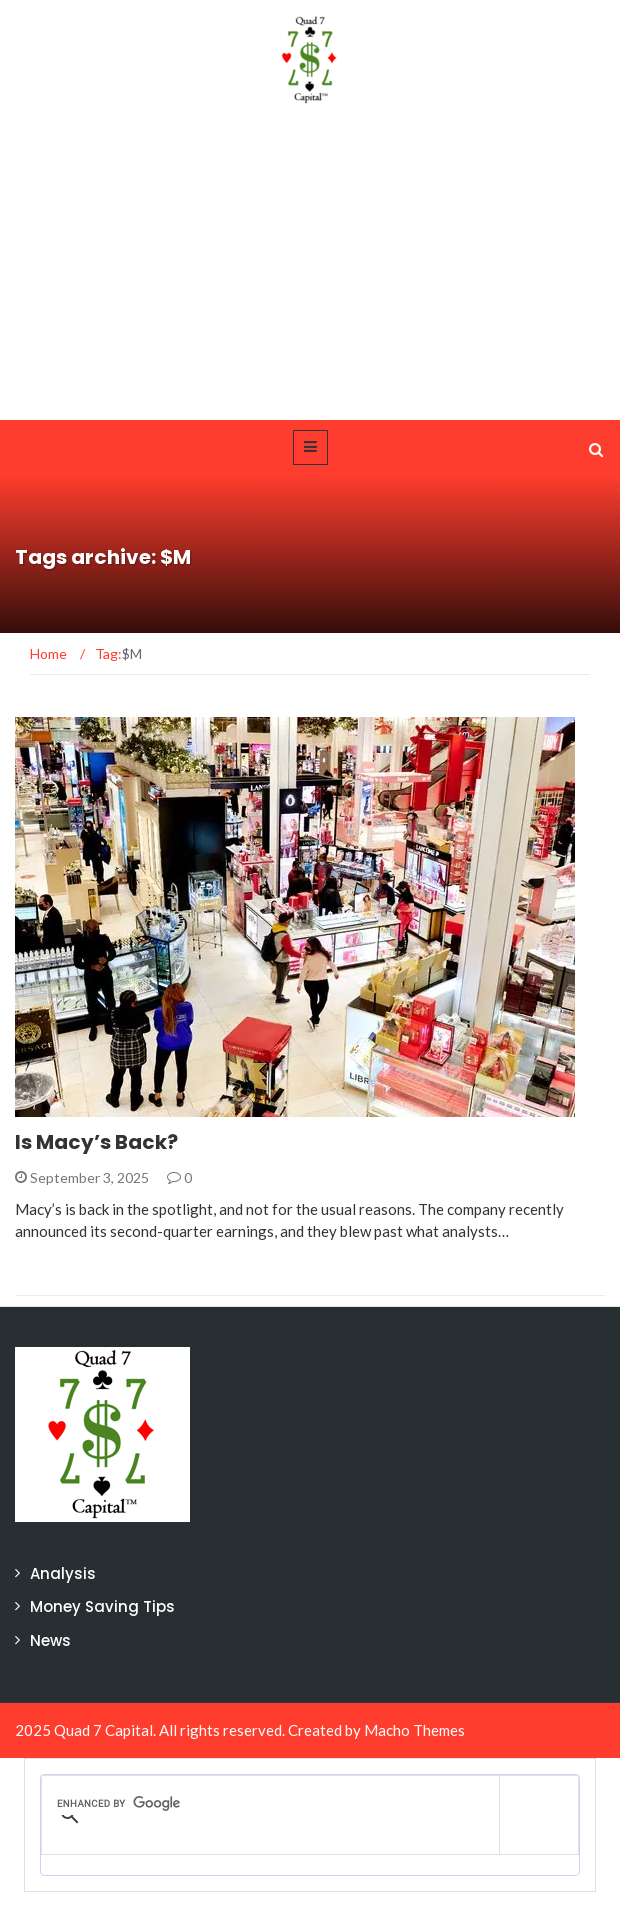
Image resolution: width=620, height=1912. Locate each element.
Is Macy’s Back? (96, 1142)
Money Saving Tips (102, 1606)
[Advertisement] (310, 270)
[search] (270, 1803)
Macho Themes (414, 1730)
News (50, 1640)
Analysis (63, 1573)
